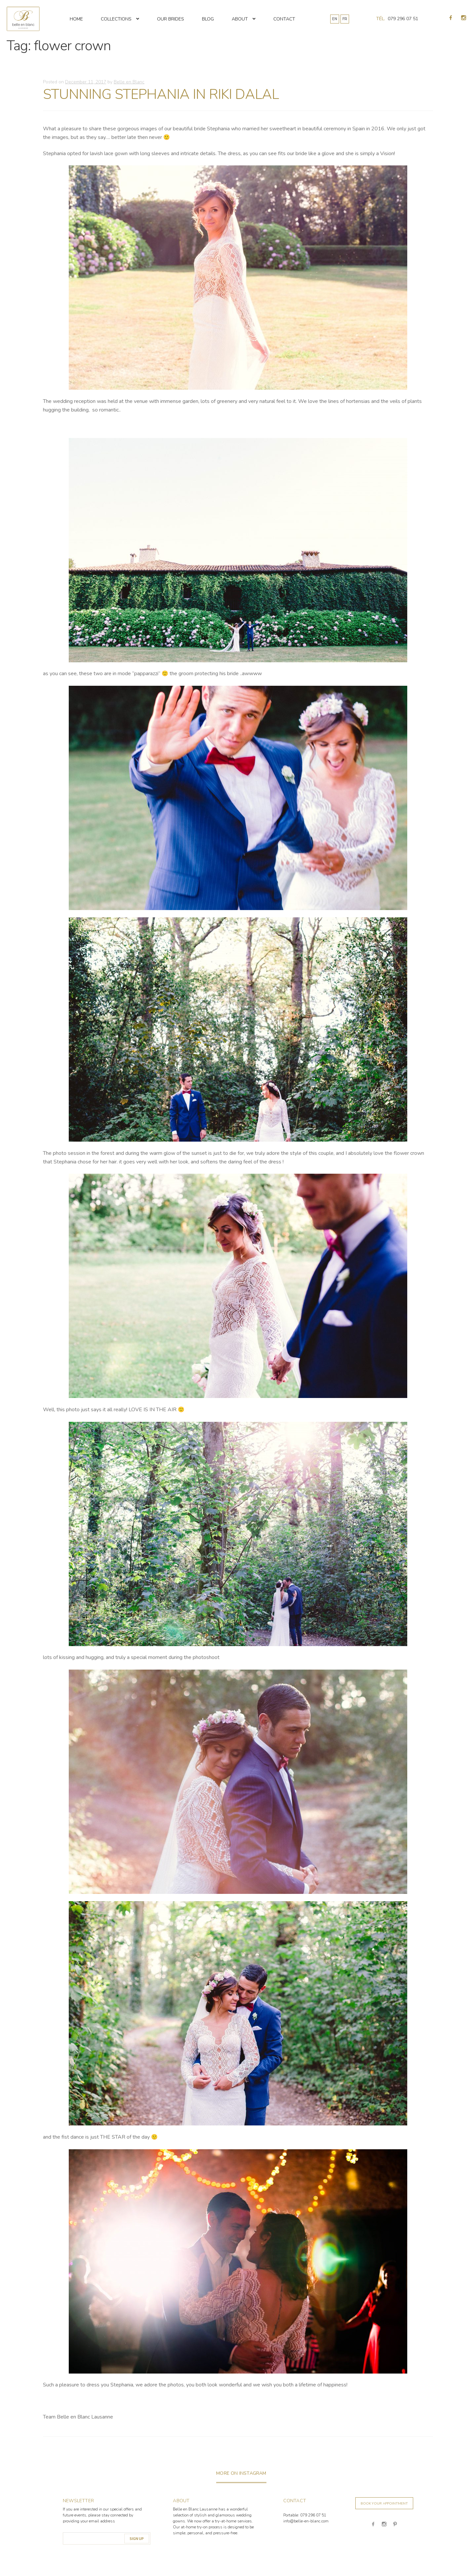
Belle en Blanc (129, 82)
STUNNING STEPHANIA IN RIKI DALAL (161, 94)
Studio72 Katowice (435, 2563)
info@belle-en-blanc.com (306, 2521)
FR (344, 19)
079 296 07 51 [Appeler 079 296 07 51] (403, 19)
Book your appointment (384, 2503)
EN (334, 19)
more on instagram (241, 2473)
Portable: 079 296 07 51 (304, 2515)
